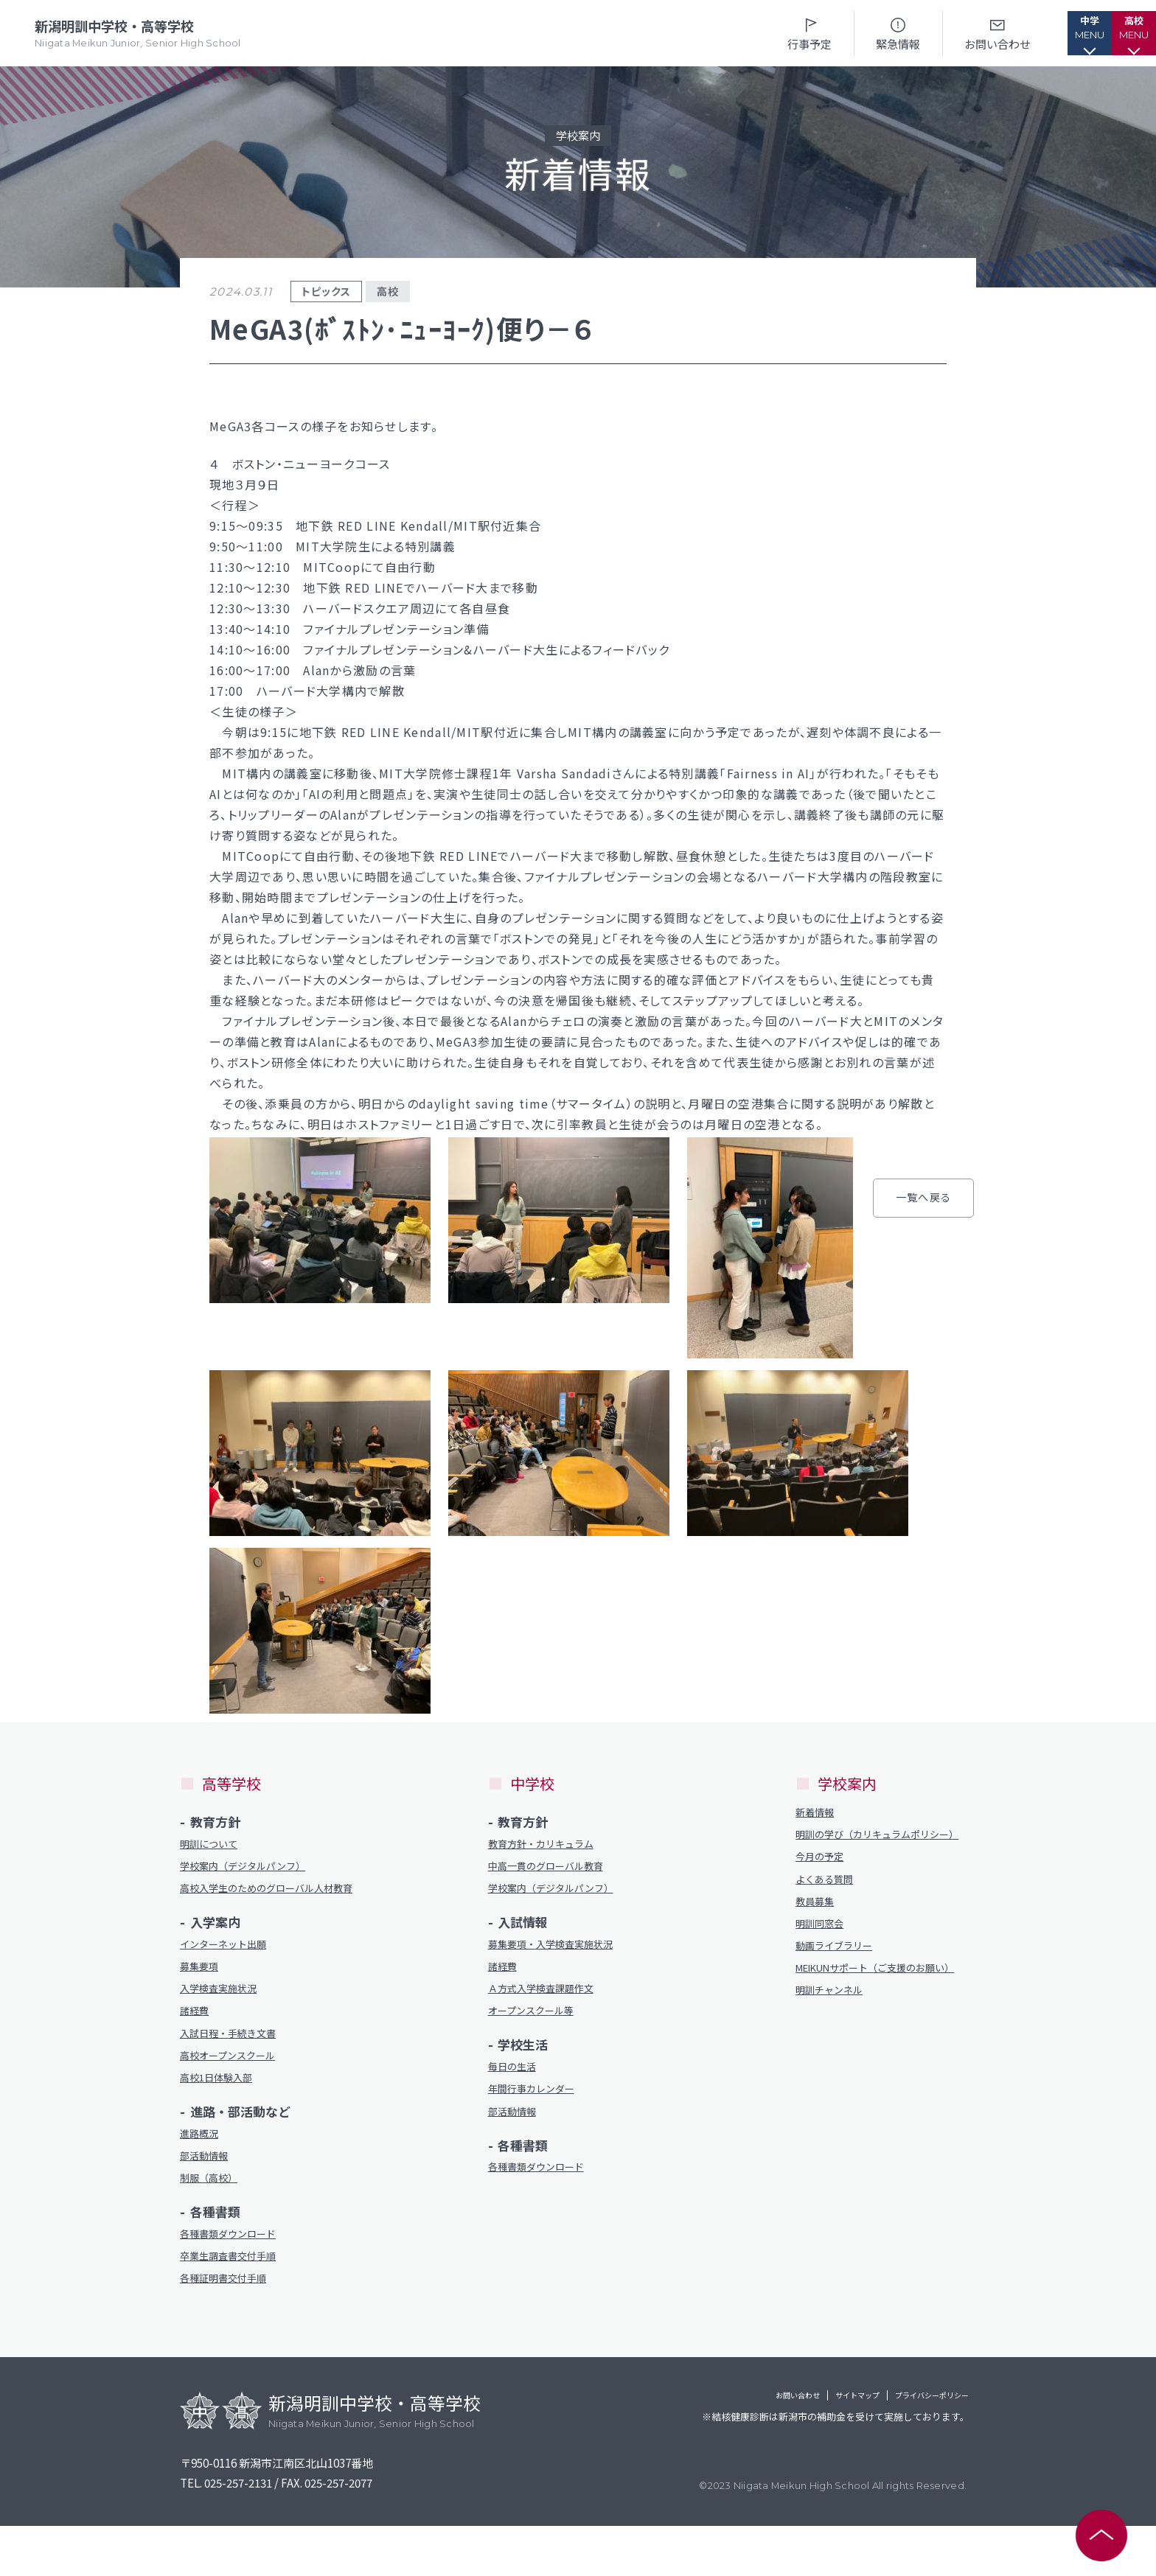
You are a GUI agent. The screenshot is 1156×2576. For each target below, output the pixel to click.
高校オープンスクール (235, 2089)
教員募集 (817, 1926)
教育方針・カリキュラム (549, 1845)
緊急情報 (854, 33)
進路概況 (202, 2171)
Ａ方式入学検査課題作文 (549, 2000)
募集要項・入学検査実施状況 (560, 1952)
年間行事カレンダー (538, 2107)
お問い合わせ (953, 33)
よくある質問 (828, 1902)
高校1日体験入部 (221, 2113)
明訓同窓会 (823, 1951)
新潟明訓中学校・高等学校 (141, 33)
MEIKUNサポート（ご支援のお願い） (878, 2007)
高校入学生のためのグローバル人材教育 (268, 1901)
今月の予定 (823, 1877)
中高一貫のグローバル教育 (554, 1869)
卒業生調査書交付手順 (235, 2303)
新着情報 (817, 1813)
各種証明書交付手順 (229, 2327)
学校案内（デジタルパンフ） (252, 1869)
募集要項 (202, 1992)
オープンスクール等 (537, 2025)
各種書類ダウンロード (235, 2278)
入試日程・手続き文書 (235, 2065)
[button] (1056, 33)
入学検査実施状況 (224, 2016)
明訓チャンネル (834, 2040)
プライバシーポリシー (909, 2448)
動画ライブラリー (839, 1975)
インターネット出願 (229, 1967)
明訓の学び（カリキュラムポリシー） (878, 1845)
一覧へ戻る (712, 1563)
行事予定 (765, 33)
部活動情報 (207, 2196)
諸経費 (196, 2040)
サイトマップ (798, 2448)
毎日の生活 (515, 2083)
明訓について (213, 1845)
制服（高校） (213, 2220)
